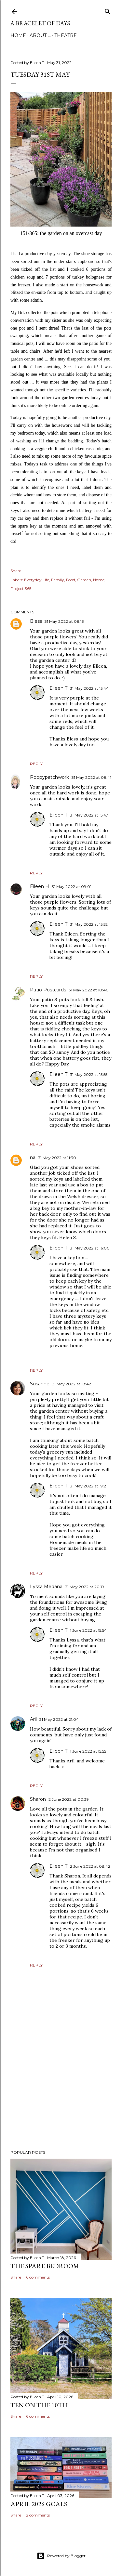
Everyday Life (36, 579)
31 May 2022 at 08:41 (91, 777)
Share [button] (15, 570)
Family (57, 579)
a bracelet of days (40, 23)
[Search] (108, 10)
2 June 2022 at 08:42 (90, 1866)
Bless (36, 621)
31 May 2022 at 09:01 (71, 886)
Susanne (39, 1384)
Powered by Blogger (61, 2556)
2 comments (38, 2515)
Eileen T (58, 688)
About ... (40, 35)
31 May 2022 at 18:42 (71, 1383)
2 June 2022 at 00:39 (68, 1799)
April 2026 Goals (38, 2504)
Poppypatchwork (49, 777)
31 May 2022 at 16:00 (90, 1248)
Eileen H (39, 886)
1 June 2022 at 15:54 (88, 1630)
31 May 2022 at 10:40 (89, 989)
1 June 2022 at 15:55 (88, 1751)
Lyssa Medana (46, 1586)
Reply (36, 763)
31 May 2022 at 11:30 (57, 1157)
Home (18, 35)
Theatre (65, 35)
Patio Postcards (48, 990)
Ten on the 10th (39, 2405)
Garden (84, 579)
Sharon (38, 1799)
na (32, 1157)
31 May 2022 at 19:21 (88, 1486)
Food (70, 579)
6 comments (38, 2277)
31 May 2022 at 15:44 (89, 688)
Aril (33, 1719)
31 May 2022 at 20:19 (84, 1586)
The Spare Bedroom (44, 2266)
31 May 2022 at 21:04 (59, 1719)
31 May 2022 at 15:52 (89, 924)
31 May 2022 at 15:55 (88, 1074)
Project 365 (20, 588)
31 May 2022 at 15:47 (89, 815)
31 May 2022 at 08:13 (64, 621)
